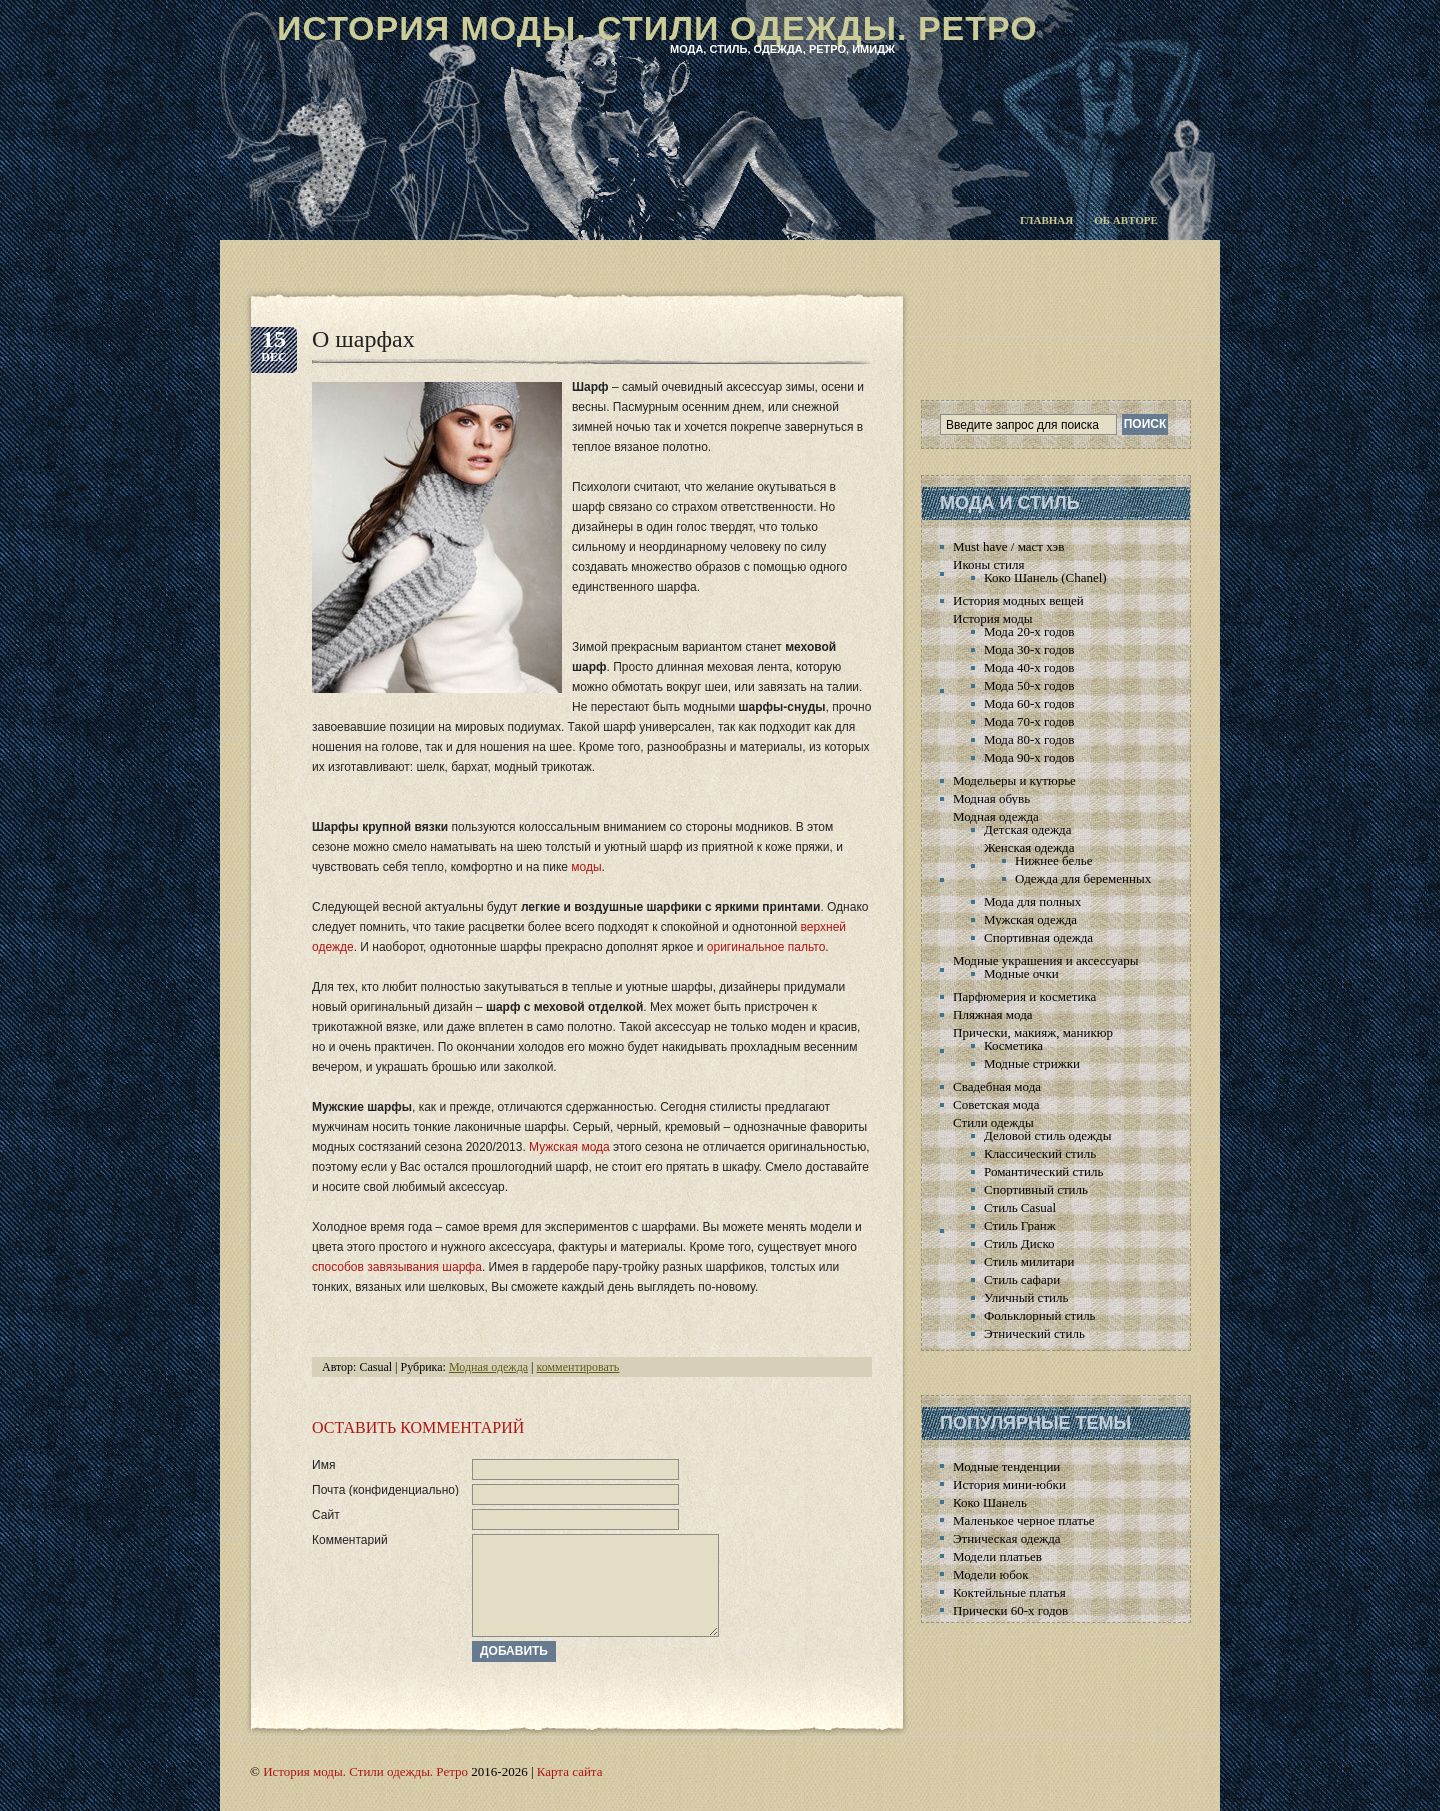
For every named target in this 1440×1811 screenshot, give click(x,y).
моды (586, 867)
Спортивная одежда (1038, 937)
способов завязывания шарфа (397, 1267)
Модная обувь (991, 798)
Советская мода (996, 1104)
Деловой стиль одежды (1047, 1135)
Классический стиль (1040, 1153)
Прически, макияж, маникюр (1033, 1032)
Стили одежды (993, 1122)
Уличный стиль (1026, 1297)
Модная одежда (488, 1367)
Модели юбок (991, 1574)
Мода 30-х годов (1029, 649)
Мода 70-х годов (1029, 721)
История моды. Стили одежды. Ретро (657, 28)
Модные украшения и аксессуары (1045, 960)
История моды (993, 618)
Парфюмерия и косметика (1024, 996)
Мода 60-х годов (1029, 703)
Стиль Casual (1020, 1207)
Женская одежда (1029, 847)
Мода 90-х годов (1029, 757)
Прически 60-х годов (1010, 1610)
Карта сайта (570, 1771)
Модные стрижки (1032, 1063)
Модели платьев (997, 1556)
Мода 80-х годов (1029, 739)
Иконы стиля (988, 564)
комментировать (578, 1367)
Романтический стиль (1043, 1171)
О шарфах (363, 339)
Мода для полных (1032, 901)
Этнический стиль (1034, 1333)
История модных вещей (1018, 600)
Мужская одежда (1030, 919)
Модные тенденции (1006, 1466)
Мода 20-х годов (1029, 631)
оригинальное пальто (766, 947)
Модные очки (1021, 973)
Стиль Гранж (1020, 1225)
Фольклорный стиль (1040, 1315)
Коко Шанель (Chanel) (1045, 577)
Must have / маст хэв (1008, 546)
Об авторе (1126, 220)
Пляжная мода (993, 1014)
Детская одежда (1027, 829)
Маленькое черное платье (1024, 1520)
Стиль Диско (1019, 1243)
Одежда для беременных (1083, 878)
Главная (1046, 220)
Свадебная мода (997, 1086)
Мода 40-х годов (1029, 667)
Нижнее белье (1053, 860)
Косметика (1013, 1045)
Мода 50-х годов (1029, 685)
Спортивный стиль (1036, 1189)
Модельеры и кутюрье (1014, 780)
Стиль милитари (1029, 1261)
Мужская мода (569, 1147)
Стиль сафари (1022, 1279)
